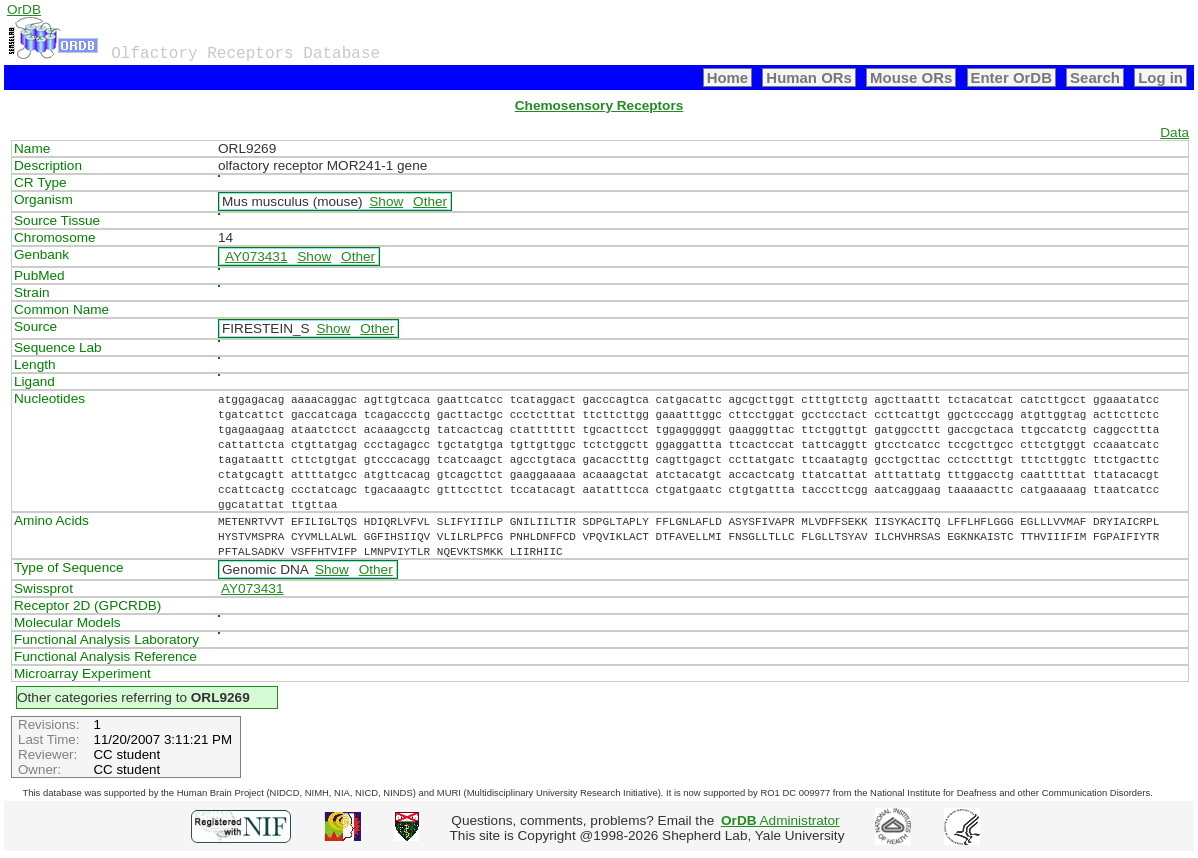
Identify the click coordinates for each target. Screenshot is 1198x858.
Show (386, 201)
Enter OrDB (1011, 77)
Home (728, 77)
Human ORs (809, 77)
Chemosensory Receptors (599, 105)
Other (430, 201)
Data (1174, 132)
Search (1095, 77)
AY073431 (256, 256)
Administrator (780, 820)
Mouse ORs (911, 77)
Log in (1160, 77)
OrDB (24, 9)
